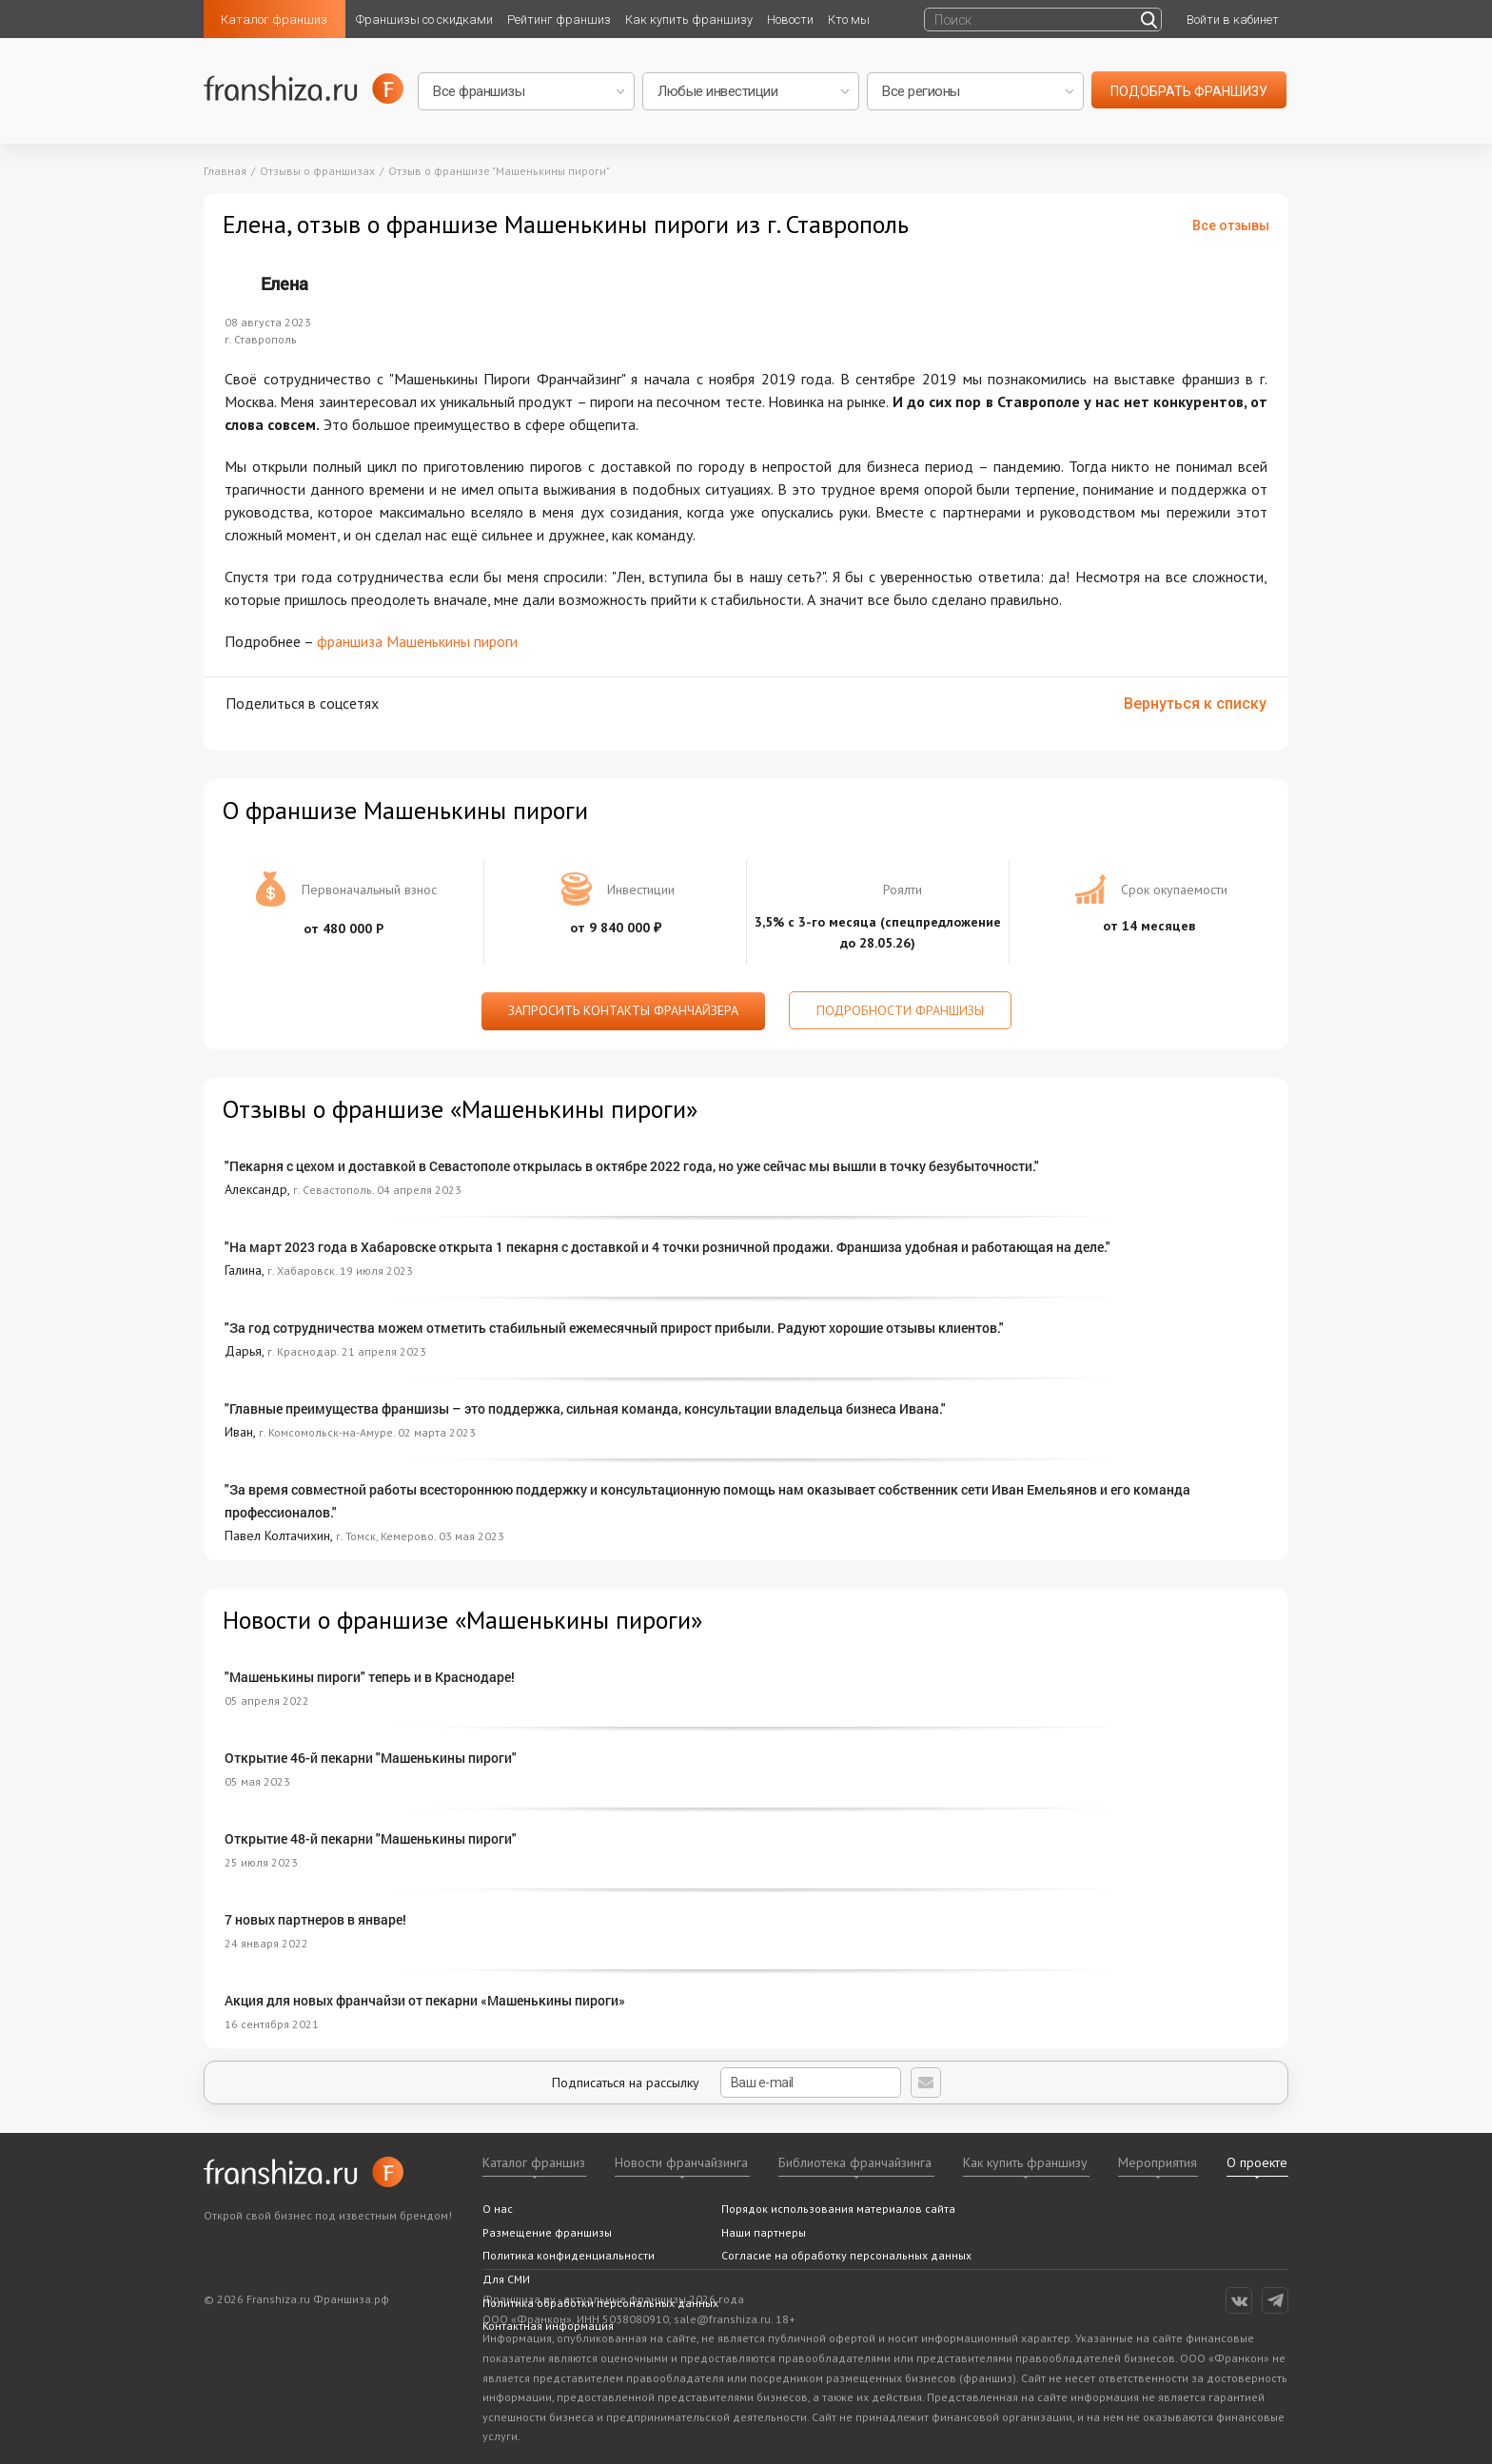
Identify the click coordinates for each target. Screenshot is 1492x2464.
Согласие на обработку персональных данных (846, 2255)
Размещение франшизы (547, 2232)
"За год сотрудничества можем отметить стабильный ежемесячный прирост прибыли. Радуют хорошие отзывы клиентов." (614, 1328)
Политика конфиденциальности (568, 2255)
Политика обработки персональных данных (600, 2303)
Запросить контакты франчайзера (623, 1010)
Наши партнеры (763, 2232)
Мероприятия (1157, 2162)
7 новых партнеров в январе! (315, 1919)
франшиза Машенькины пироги (417, 641)
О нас (497, 2208)
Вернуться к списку (1195, 703)
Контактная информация (548, 2325)
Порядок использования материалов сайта (838, 2208)
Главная (225, 171)
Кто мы (849, 19)
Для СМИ (506, 2279)
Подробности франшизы (900, 1010)
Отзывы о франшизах (317, 171)
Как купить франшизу (689, 19)
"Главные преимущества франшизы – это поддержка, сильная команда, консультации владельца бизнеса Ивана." (585, 1408)
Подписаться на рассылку (726, 2082)
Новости (790, 19)
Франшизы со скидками (424, 19)
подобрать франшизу (1188, 91)
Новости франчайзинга (681, 2162)
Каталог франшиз (274, 19)
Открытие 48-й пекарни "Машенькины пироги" (371, 1838)
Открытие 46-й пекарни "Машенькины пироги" (371, 1758)
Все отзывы (1230, 225)
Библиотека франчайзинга (855, 2162)
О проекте (1257, 2162)
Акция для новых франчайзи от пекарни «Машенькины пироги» (425, 2000)
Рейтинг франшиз (559, 19)
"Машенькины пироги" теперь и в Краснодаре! (370, 1677)
